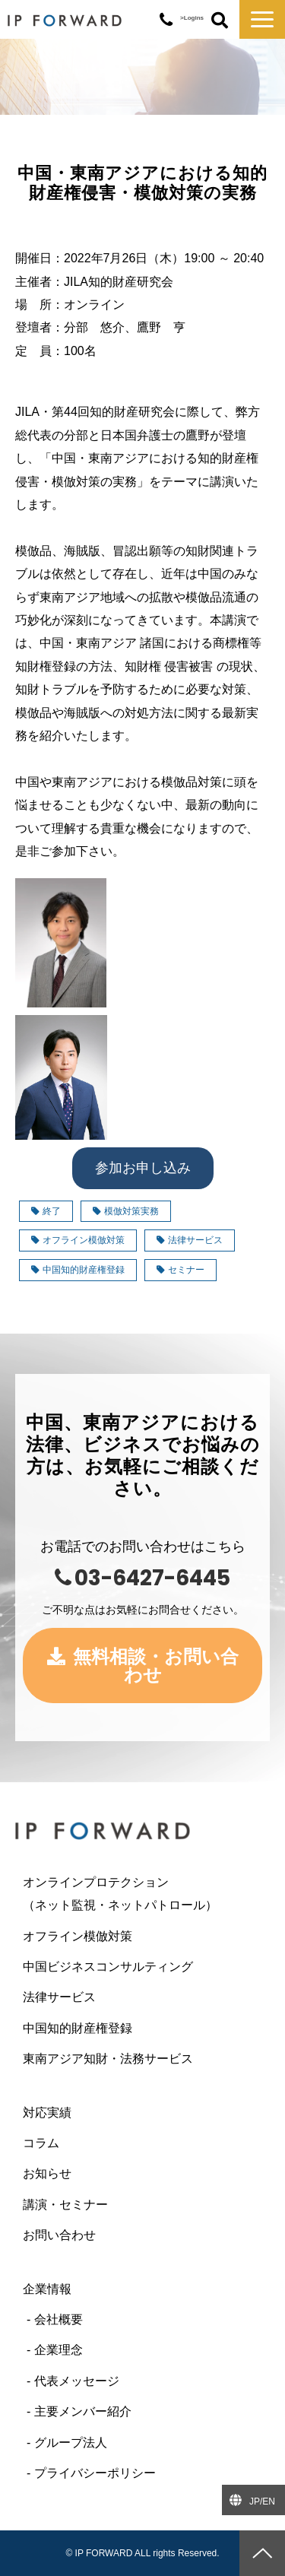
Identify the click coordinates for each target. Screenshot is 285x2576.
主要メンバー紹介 (82, 2411)
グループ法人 (70, 2442)
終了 (46, 1211)
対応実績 (47, 2112)
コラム (41, 2143)
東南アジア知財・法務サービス (108, 2058)
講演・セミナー (65, 2204)
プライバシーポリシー (95, 2473)
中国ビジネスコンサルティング (108, 1966)
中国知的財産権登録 (78, 1269)
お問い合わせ (59, 2235)
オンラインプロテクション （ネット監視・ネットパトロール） (142, 1893)
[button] (262, 19)
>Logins (192, 17)
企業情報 (47, 2289)
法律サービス (190, 1240)
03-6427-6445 (166, 20)
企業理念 (58, 2349)
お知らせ (47, 2173)
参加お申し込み (143, 1167)
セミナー (180, 1269)
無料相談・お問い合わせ (156, 1665)
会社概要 (58, 2319)
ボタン (219, 21)
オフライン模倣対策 (78, 1240)
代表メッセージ (76, 2381)
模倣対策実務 (126, 1211)
